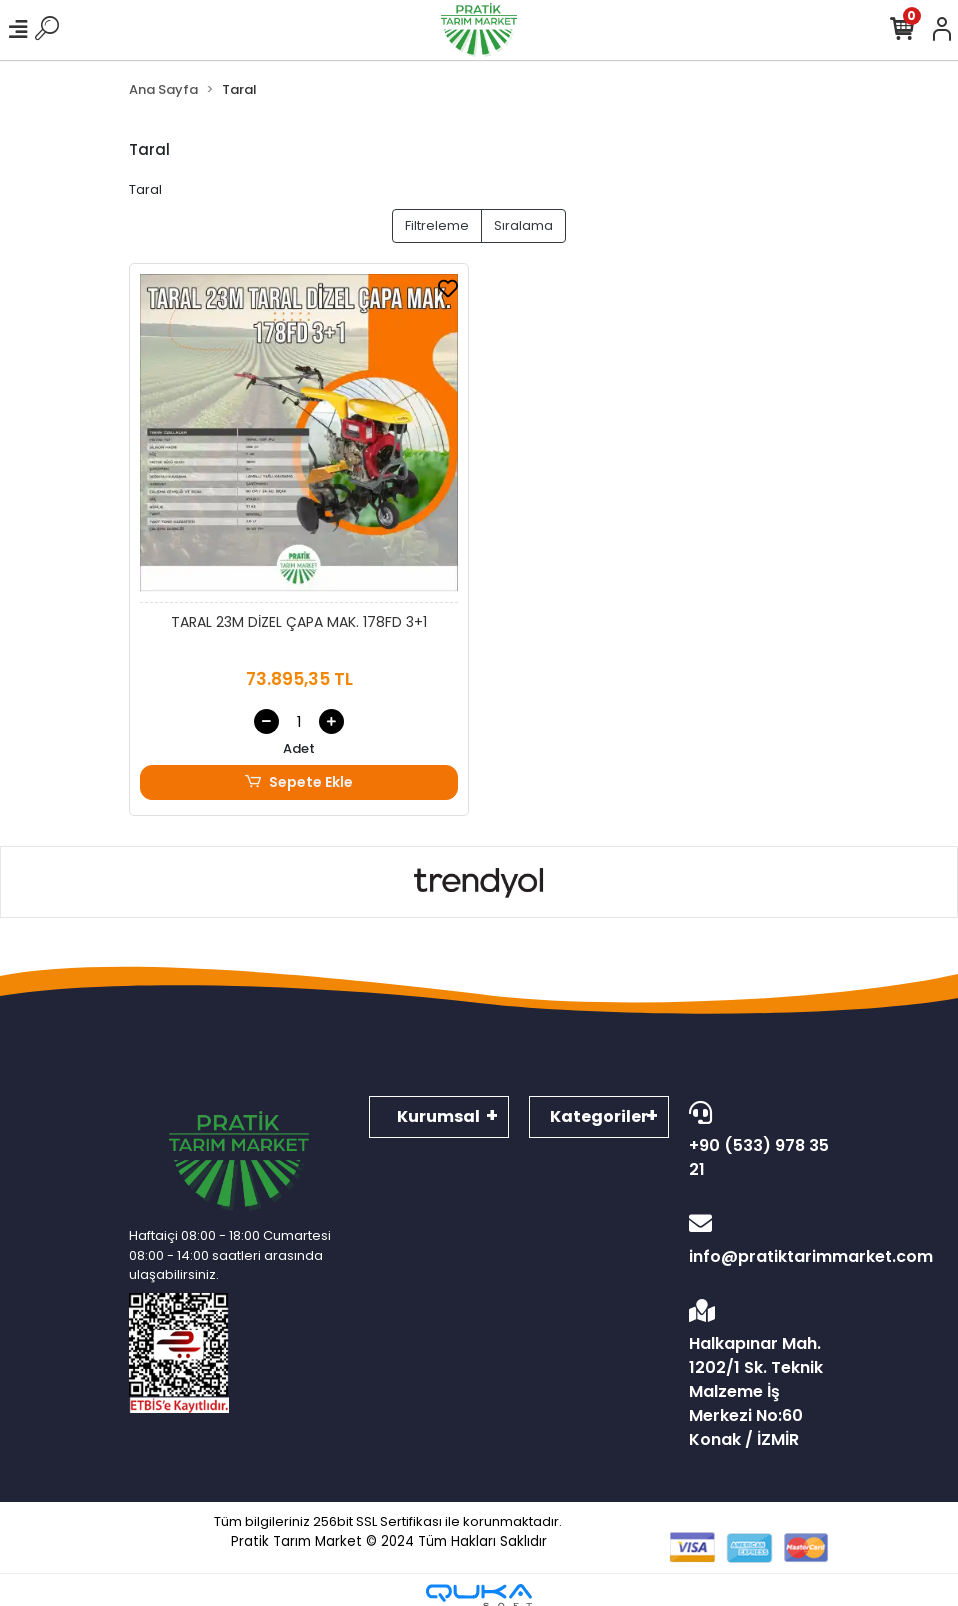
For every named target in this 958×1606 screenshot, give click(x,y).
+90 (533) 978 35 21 (759, 1141)
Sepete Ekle (299, 782)
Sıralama (523, 225)
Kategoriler (599, 1116)
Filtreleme (437, 225)
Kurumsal (438, 1116)
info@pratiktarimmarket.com (759, 1240)
